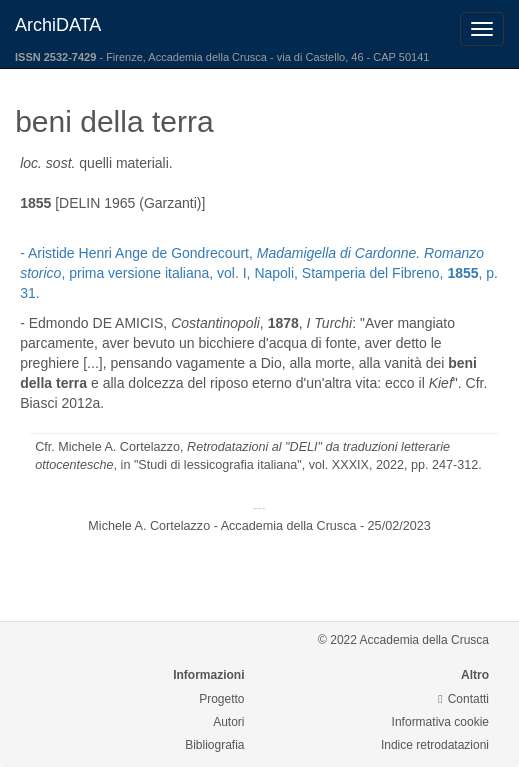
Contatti (463, 699)
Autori (228, 722)
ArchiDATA (58, 25)
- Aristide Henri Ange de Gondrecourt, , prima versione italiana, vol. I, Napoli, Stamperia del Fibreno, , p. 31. (259, 273)
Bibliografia (214, 745)
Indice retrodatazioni (435, 745)
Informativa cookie (440, 722)
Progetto (221, 699)
